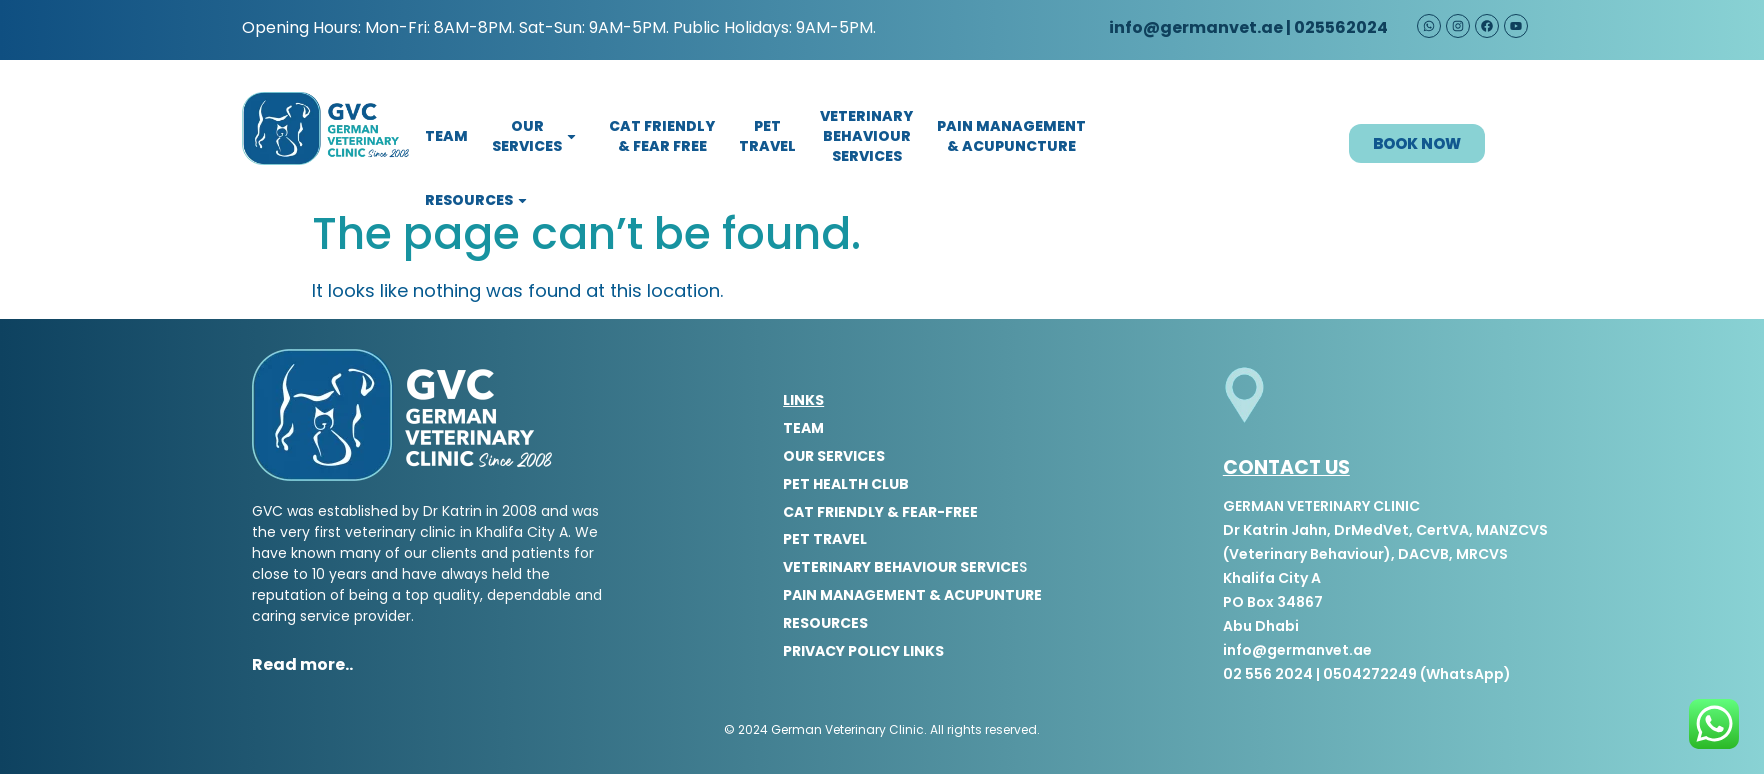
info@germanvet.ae (1194, 27)
